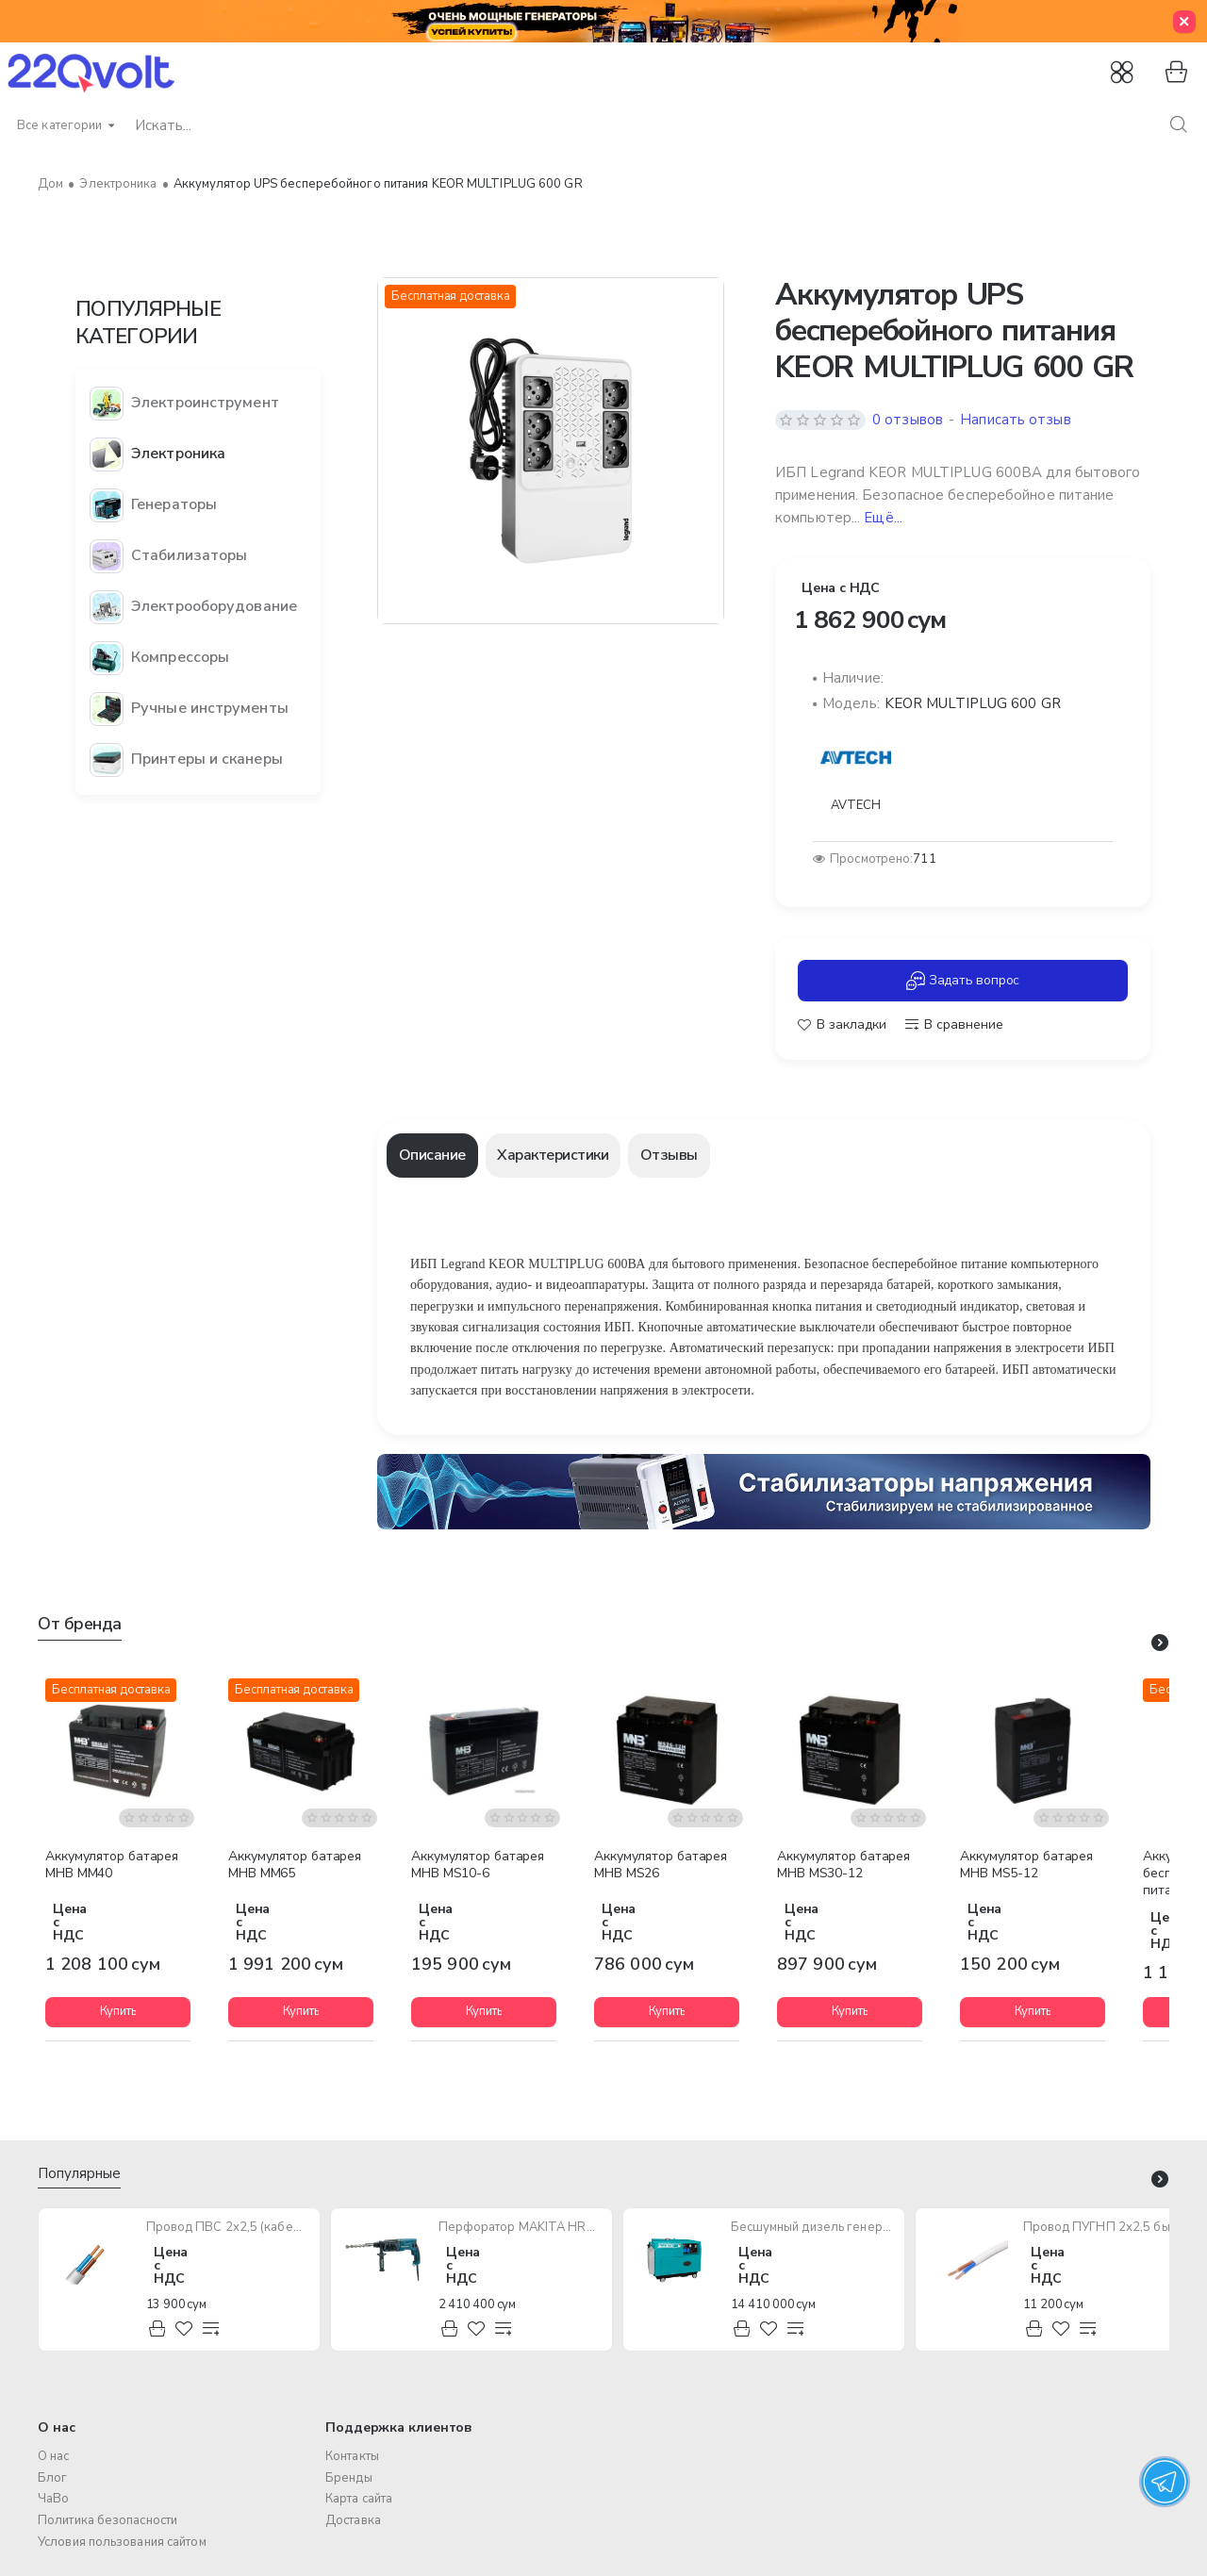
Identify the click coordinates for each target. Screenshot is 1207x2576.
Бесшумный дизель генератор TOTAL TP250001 (812, 2228)
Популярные (79, 2174)
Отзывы (669, 1155)
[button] (842, 1025)
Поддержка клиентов (398, 2427)
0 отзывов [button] (907, 419)
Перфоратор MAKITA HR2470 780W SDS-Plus (520, 2228)
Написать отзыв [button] (1015, 419)
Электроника (118, 183)
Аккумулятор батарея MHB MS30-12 (843, 1865)
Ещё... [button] (883, 517)
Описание (432, 1155)
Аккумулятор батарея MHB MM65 (294, 1865)
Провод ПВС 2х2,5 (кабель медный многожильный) (227, 2228)
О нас (56, 2427)
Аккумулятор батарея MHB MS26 (660, 1865)
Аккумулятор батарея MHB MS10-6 (477, 1865)
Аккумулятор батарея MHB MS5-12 (1026, 1865)
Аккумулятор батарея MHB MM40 (111, 1865)
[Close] (1184, 21)
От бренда (80, 1624)
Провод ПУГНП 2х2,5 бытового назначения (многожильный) (1104, 2228)
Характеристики (552, 1155)
